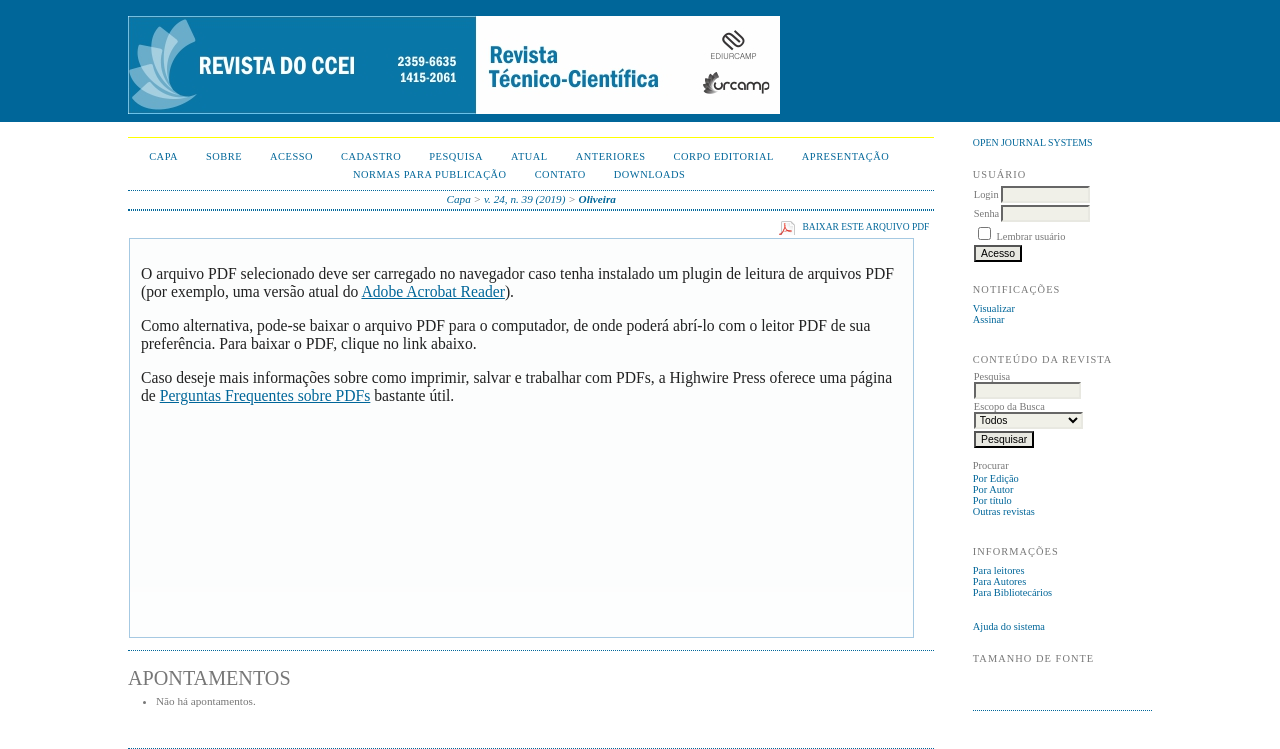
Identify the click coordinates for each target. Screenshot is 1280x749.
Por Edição (996, 478)
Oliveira (597, 199)
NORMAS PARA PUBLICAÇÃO (430, 174)
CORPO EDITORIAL (724, 156)
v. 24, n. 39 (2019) (525, 199)
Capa (163, 156)
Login (986, 194)
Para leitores (999, 570)
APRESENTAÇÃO (845, 156)
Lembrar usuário (1030, 236)
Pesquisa (456, 156)
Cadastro (371, 156)
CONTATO (560, 174)
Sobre (224, 156)
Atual (529, 156)
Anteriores (611, 156)
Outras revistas (1004, 511)
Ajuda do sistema (1009, 626)
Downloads (650, 174)
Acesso (291, 156)
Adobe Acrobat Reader (432, 291)
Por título (992, 500)
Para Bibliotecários (1012, 592)
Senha (986, 213)
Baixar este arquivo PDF (865, 227)
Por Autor (993, 489)
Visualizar (994, 308)
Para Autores (999, 581)
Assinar (989, 319)
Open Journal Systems (1033, 142)
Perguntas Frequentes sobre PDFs (265, 395)
